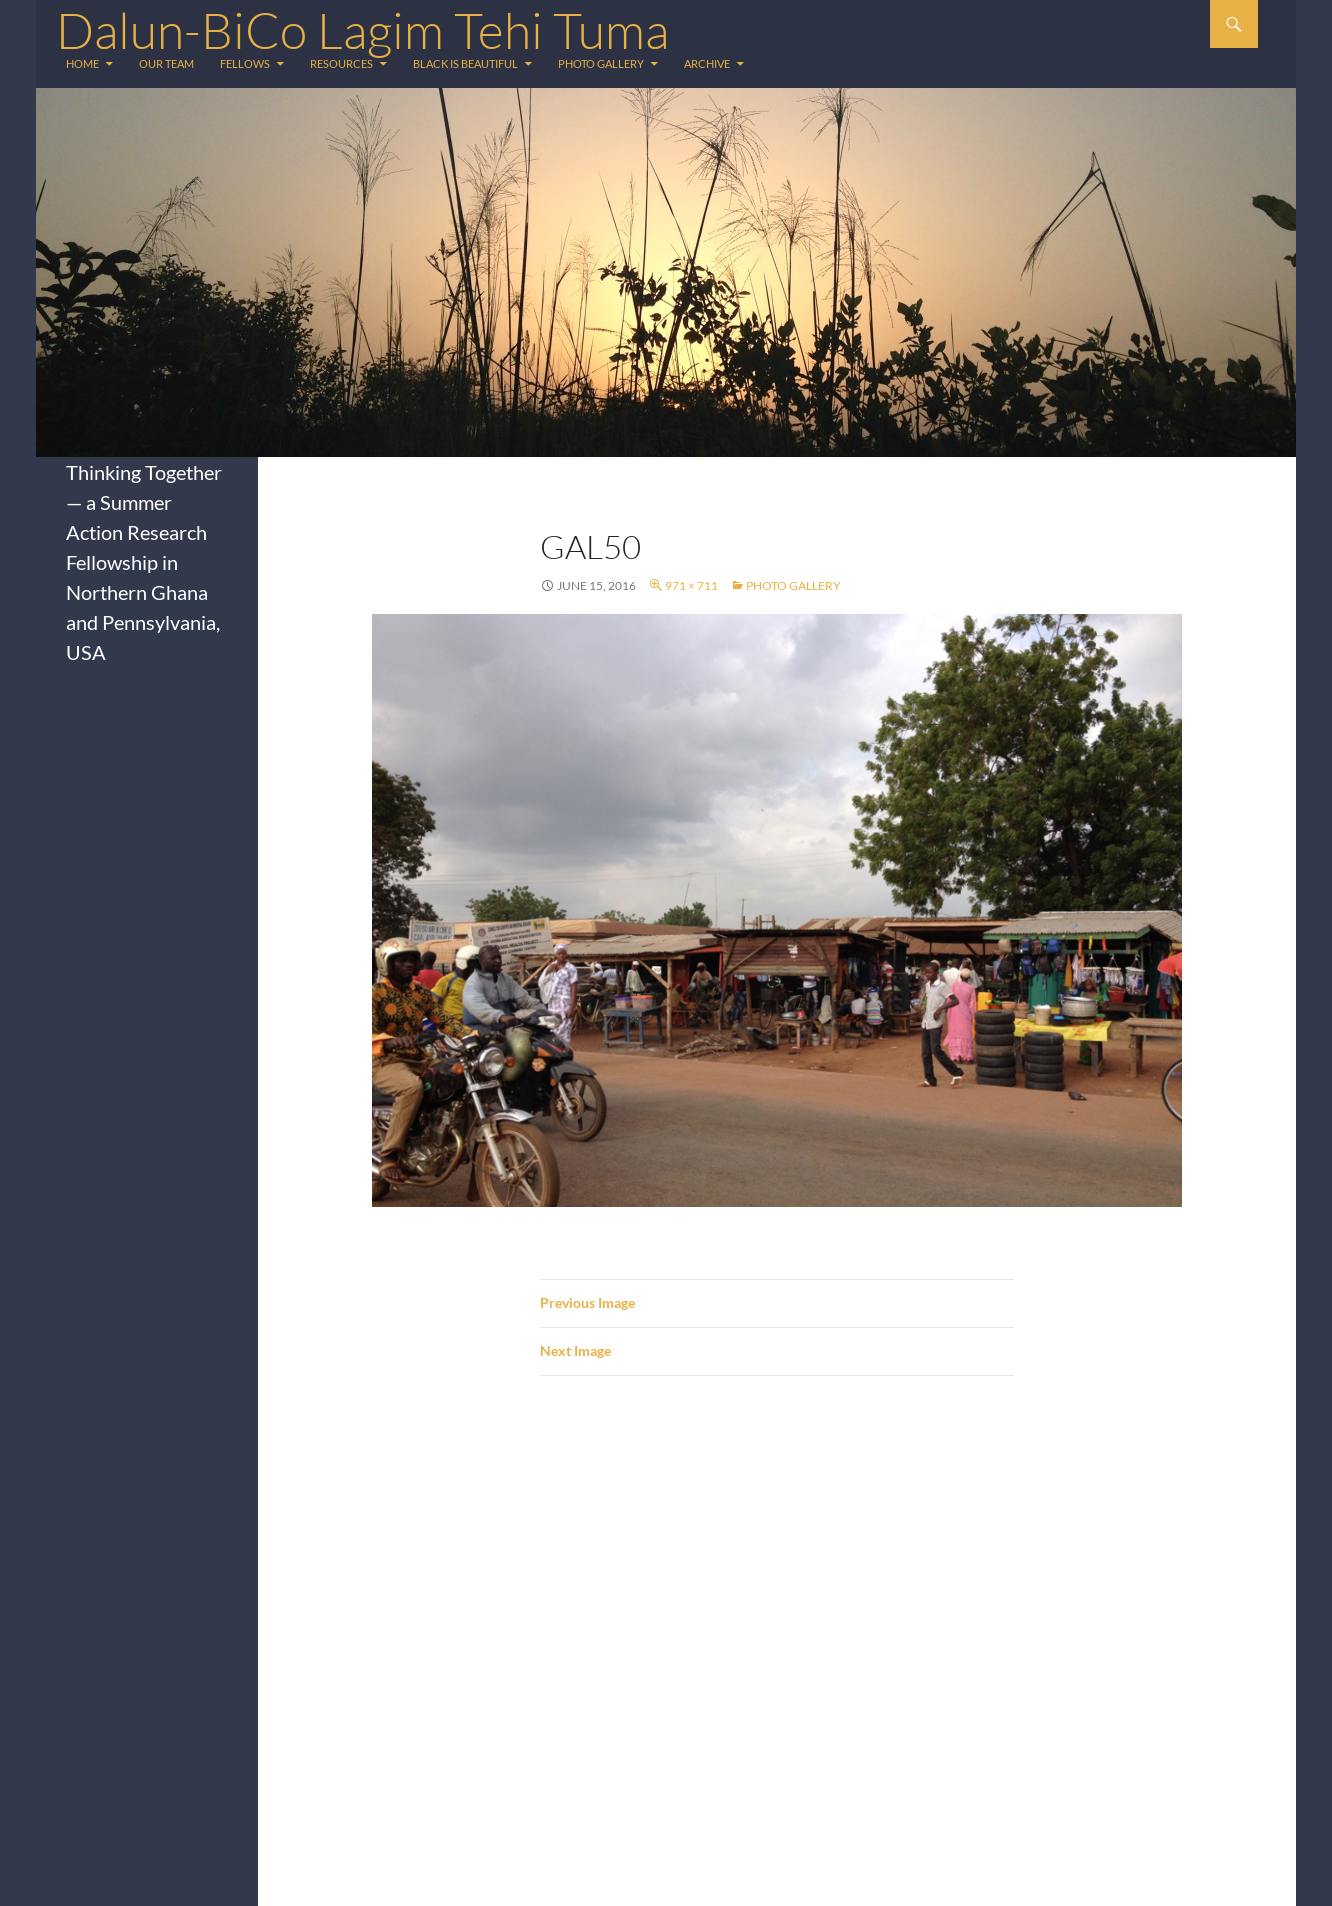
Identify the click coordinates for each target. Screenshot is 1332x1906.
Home (82, 63)
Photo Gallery (601, 63)
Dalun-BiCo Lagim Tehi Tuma (362, 30)
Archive (707, 63)
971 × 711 (691, 585)
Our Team (166, 63)
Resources (341, 63)
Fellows (245, 63)
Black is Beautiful (465, 63)
